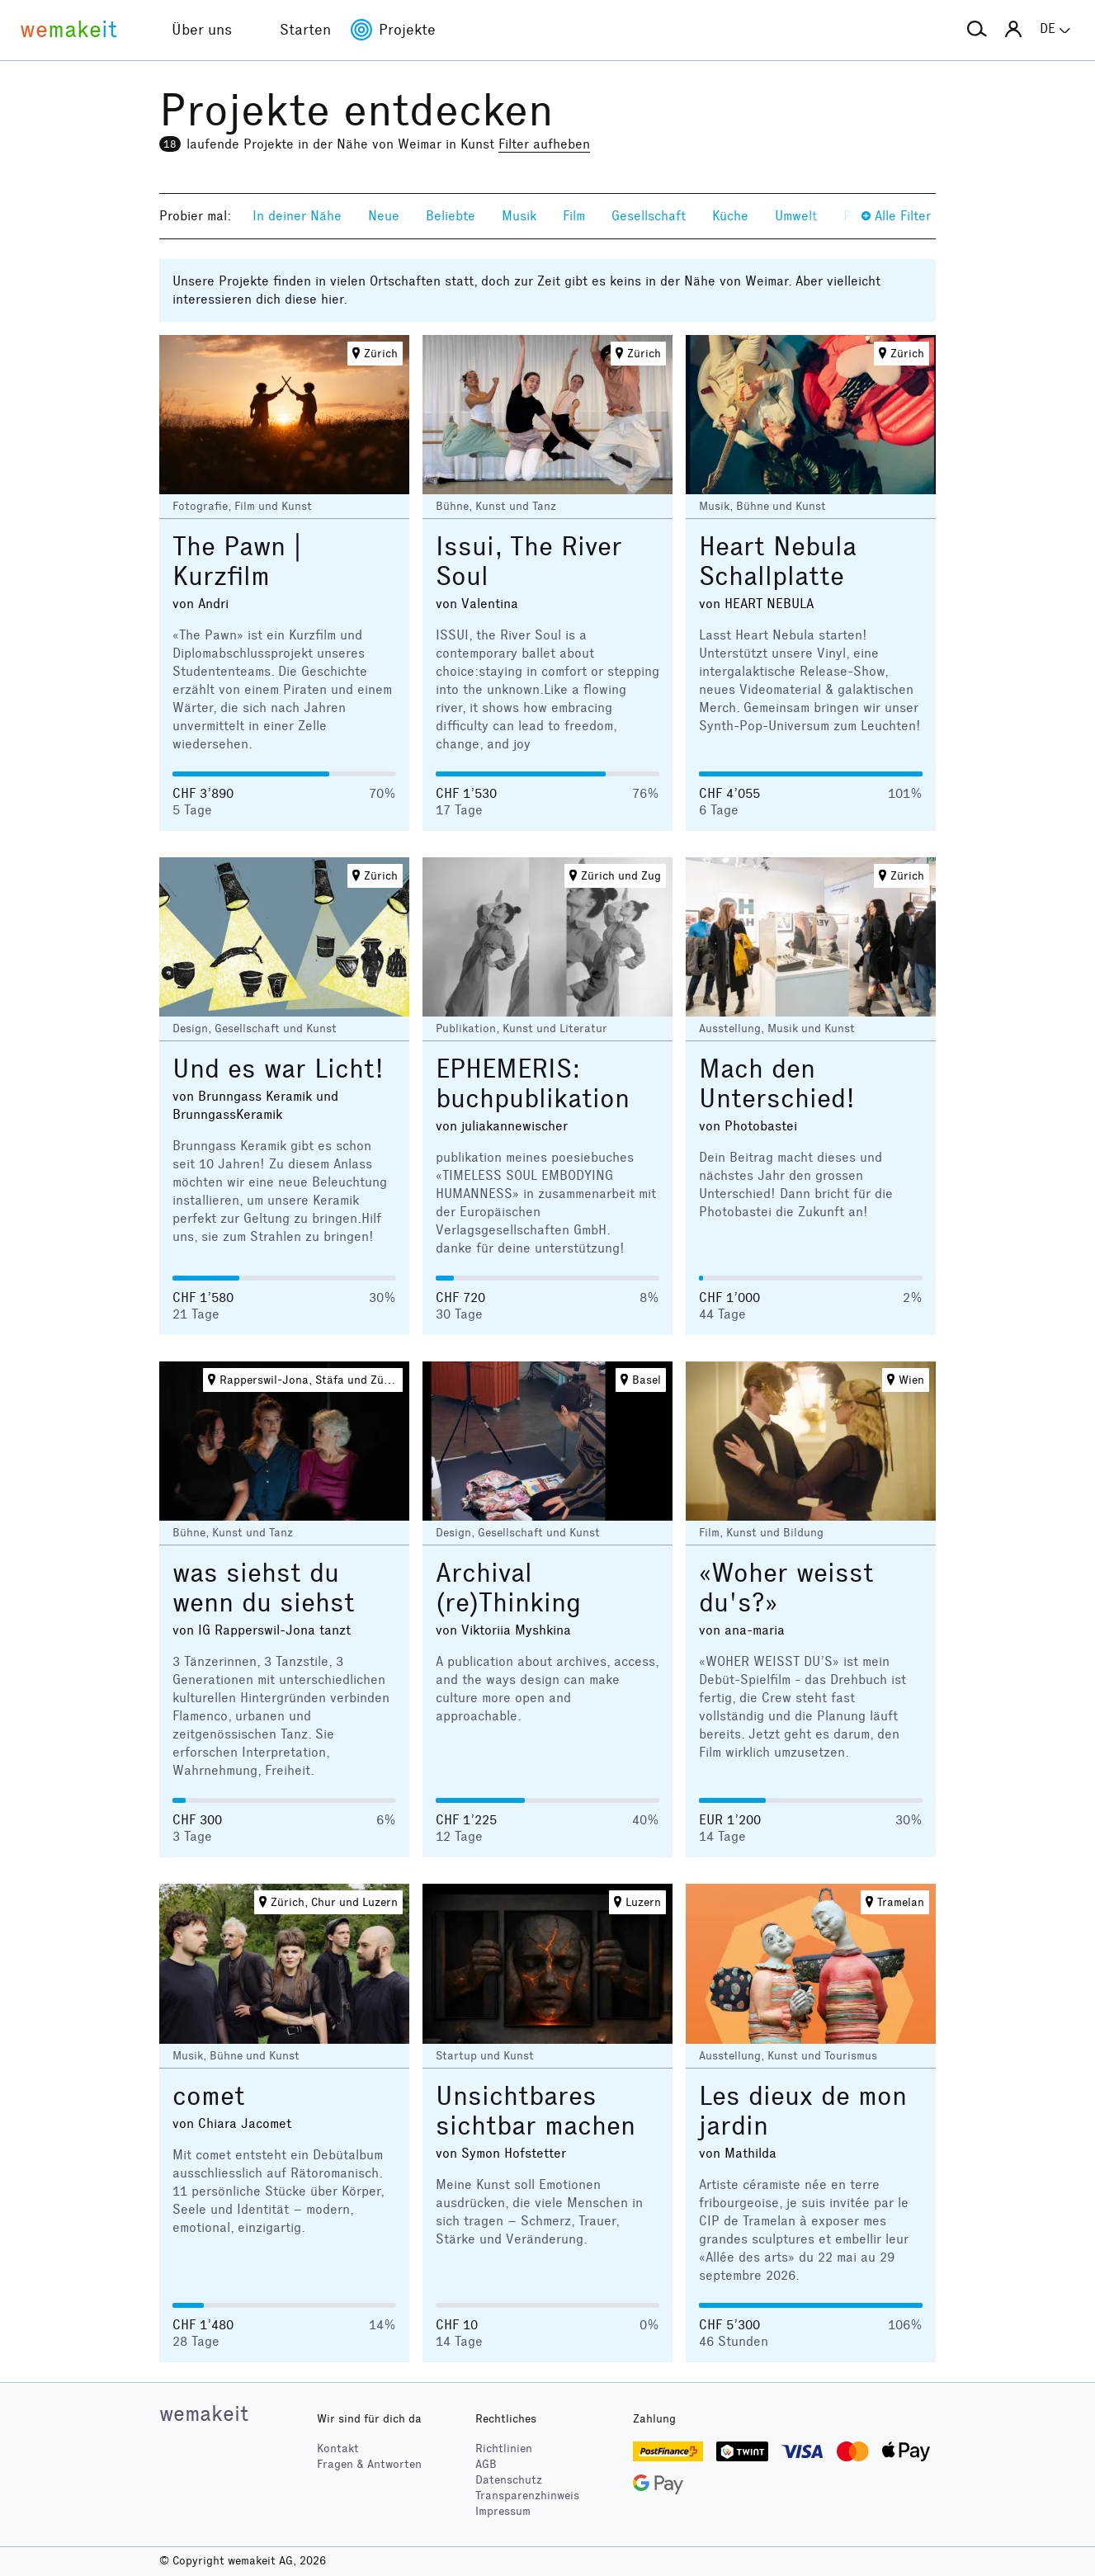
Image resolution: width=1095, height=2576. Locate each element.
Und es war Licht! (278, 1069)
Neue (383, 216)
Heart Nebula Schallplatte (778, 561)
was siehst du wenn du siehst (263, 1588)
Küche (730, 216)
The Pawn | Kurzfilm (236, 561)
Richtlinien (503, 2449)
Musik (519, 216)
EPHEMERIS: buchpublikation (533, 1084)
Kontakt (338, 2449)
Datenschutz (508, 2480)
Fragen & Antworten (369, 2464)
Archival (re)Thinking (508, 1588)
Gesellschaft (648, 216)
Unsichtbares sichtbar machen (535, 2111)
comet (208, 2096)
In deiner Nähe (297, 216)
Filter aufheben (544, 144)
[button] (977, 30)
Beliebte (450, 216)
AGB (486, 2464)
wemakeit (203, 2413)
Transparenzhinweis (527, 2496)
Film (574, 216)
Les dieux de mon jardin (803, 2111)
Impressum (503, 2511)
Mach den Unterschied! (777, 1084)
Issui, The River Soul (529, 561)
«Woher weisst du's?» (786, 1588)
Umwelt (796, 216)
